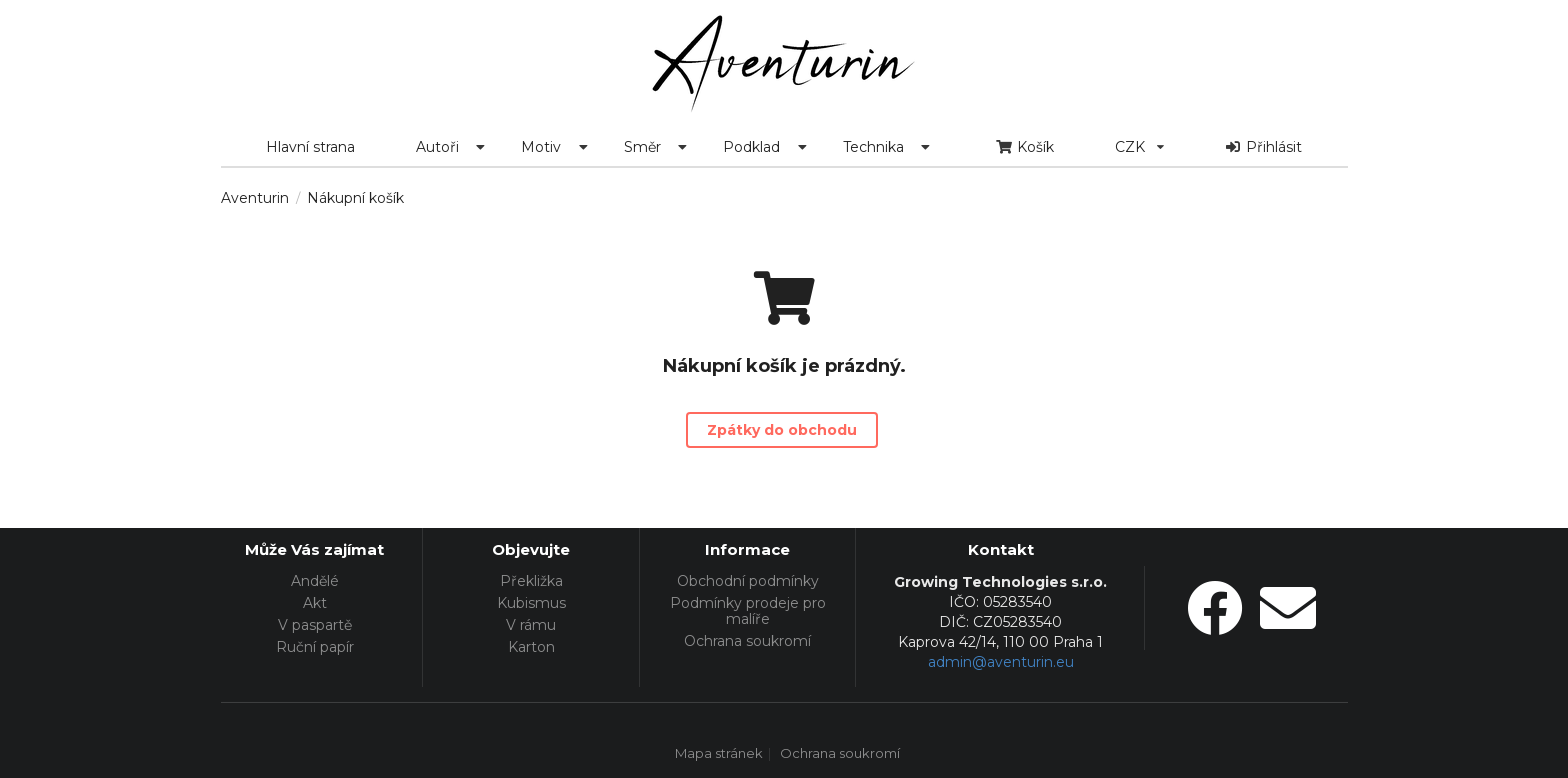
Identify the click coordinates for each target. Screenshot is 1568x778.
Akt (315, 603)
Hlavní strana (310, 147)
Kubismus (531, 603)
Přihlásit (1264, 147)
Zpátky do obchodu (782, 430)
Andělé (315, 581)
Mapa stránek (719, 754)
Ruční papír (315, 646)
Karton (531, 646)
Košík (1024, 147)
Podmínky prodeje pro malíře (748, 611)
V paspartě (315, 625)
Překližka (531, 581)
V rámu (531, 625)
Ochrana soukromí (747, 640)
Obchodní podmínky (748, 581)
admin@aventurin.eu (1001, 662)
